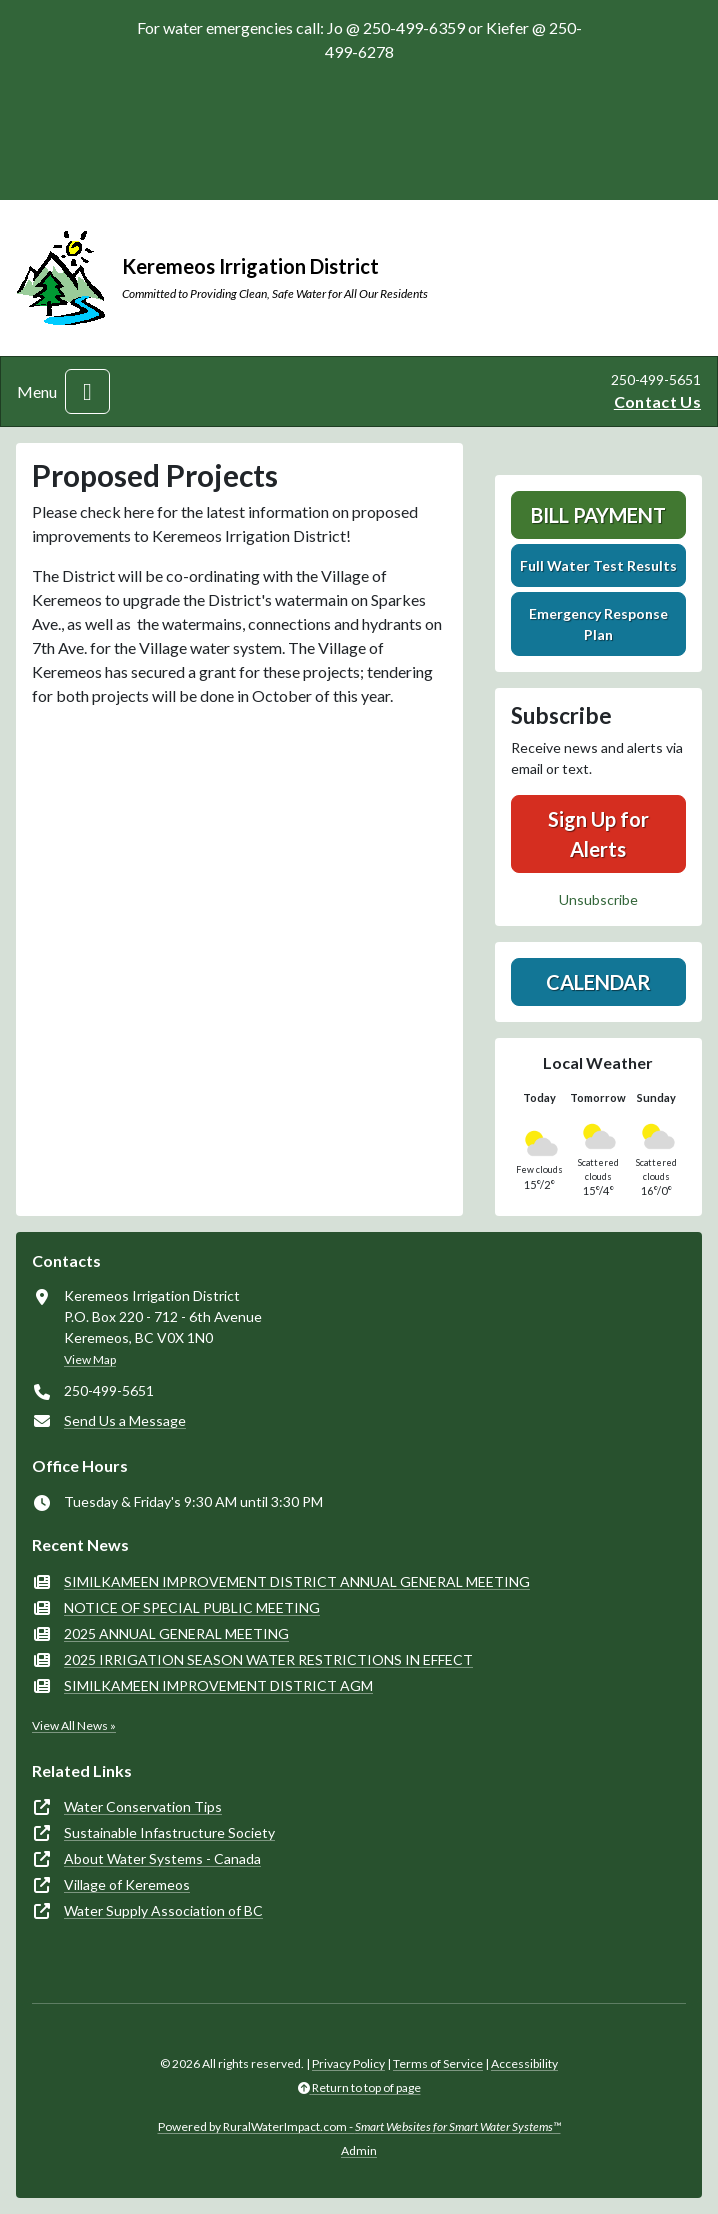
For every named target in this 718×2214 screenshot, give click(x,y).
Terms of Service (438, 2063)
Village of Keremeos (127, 1884)
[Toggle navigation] (87, 391)
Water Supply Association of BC (163, 1910)
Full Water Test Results (598, 565)
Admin (359, 2150)
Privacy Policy (348, 2063)
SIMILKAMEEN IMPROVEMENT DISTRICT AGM (218, 1685)
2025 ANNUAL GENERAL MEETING (176, 1633)
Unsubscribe (598, 899)
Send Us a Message (125, 1420)
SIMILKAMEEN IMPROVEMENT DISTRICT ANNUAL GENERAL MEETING (297, 1581)
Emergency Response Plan (598, 624)
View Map (90, 1359)
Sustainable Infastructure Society (169, 1832)
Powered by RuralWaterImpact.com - (359, 2126)
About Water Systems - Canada (162, 1858)
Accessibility (524, 2063)
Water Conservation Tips (143, 1806)
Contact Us (657, 401)
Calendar (598, 982)
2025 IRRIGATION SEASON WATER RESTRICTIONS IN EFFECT (268, 1659)
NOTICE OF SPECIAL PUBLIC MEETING (192, 1607)
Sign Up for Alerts (598, 834)
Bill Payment (598, 515)
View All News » (74, 1725)
